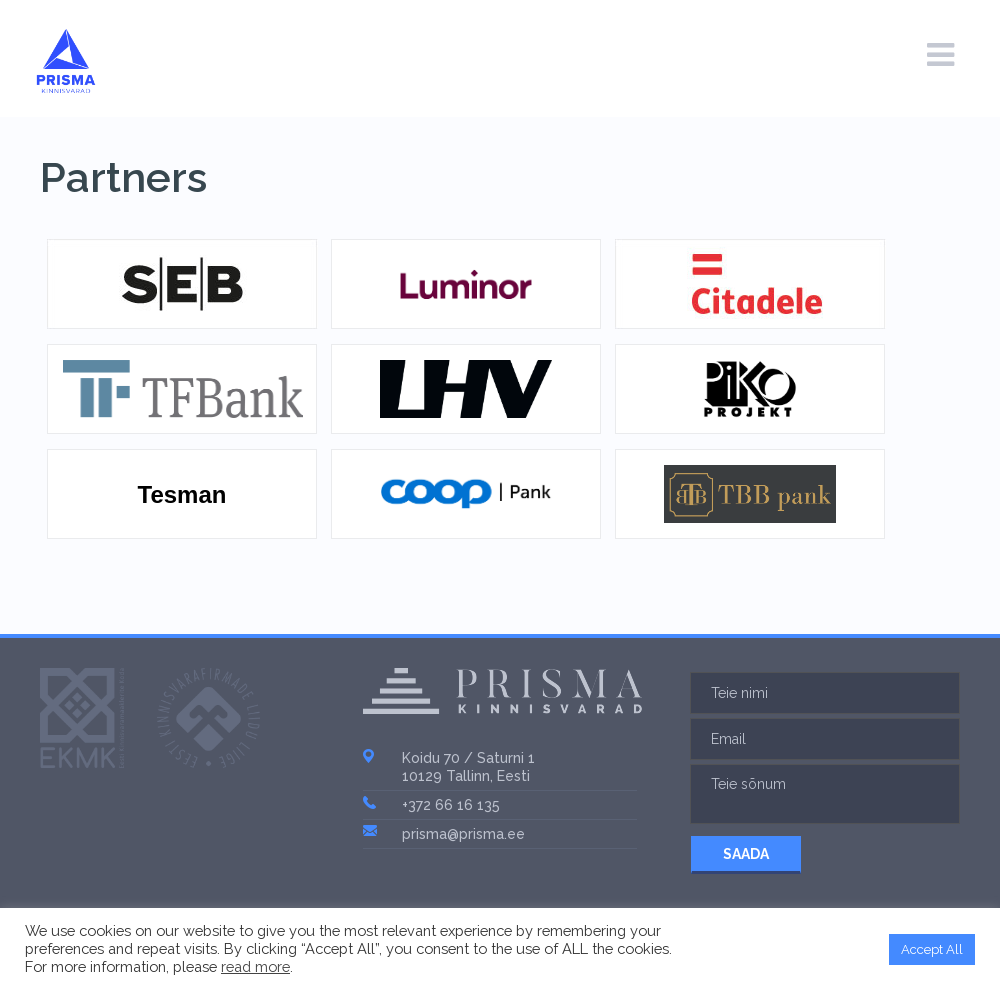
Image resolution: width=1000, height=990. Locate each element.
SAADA (746, 854)
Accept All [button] (932, 949)
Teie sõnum (825, 794)
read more (255, 966)
